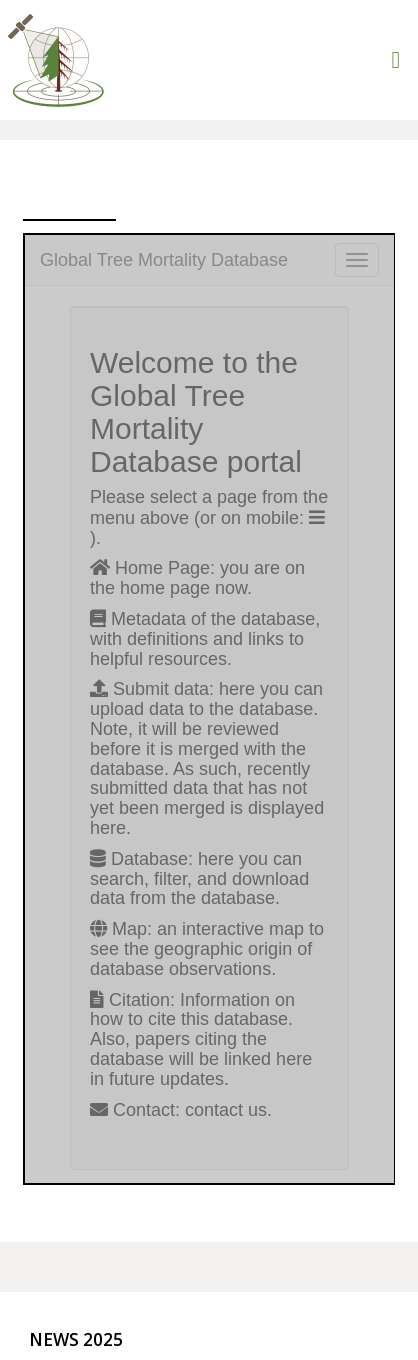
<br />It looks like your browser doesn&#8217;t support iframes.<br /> (209, 709)
